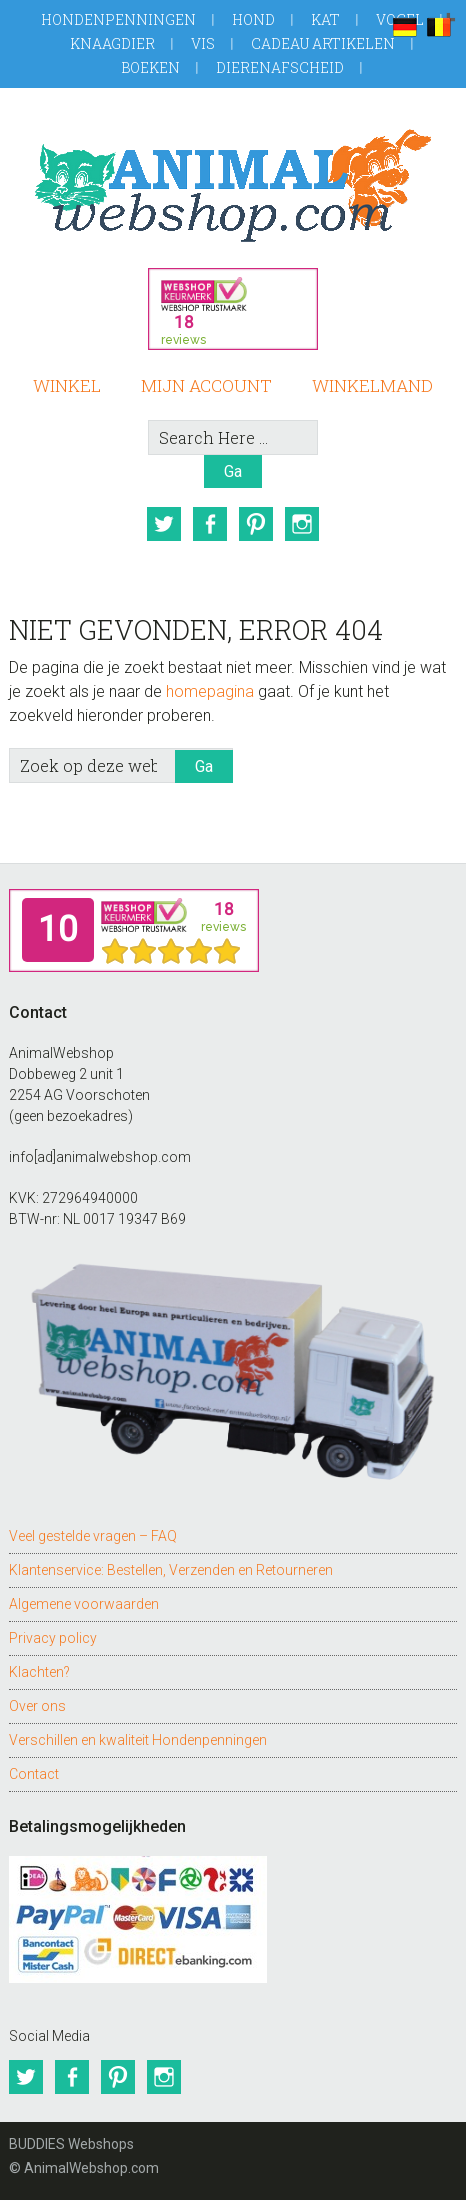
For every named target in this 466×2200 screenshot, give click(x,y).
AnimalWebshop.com (232, 185)
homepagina (210, 691)
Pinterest (256, 524)
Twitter (164, 524)
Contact (34, 1774)
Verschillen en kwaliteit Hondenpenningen (138, 1740)
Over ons (37, 1706)
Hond (253, 19)
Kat (325, 19)
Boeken (150, 67)
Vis (203, 43)
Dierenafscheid (280, 67)
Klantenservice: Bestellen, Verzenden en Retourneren (171, 1570)
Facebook (210, 524)
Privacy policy (53, 1638)
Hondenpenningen (118, 19)
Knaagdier (112, 43)
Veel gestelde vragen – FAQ (93, 1536)
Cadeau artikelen (323, 43)
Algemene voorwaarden (84, 1604)
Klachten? (39, 1672)
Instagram (302, 524)
